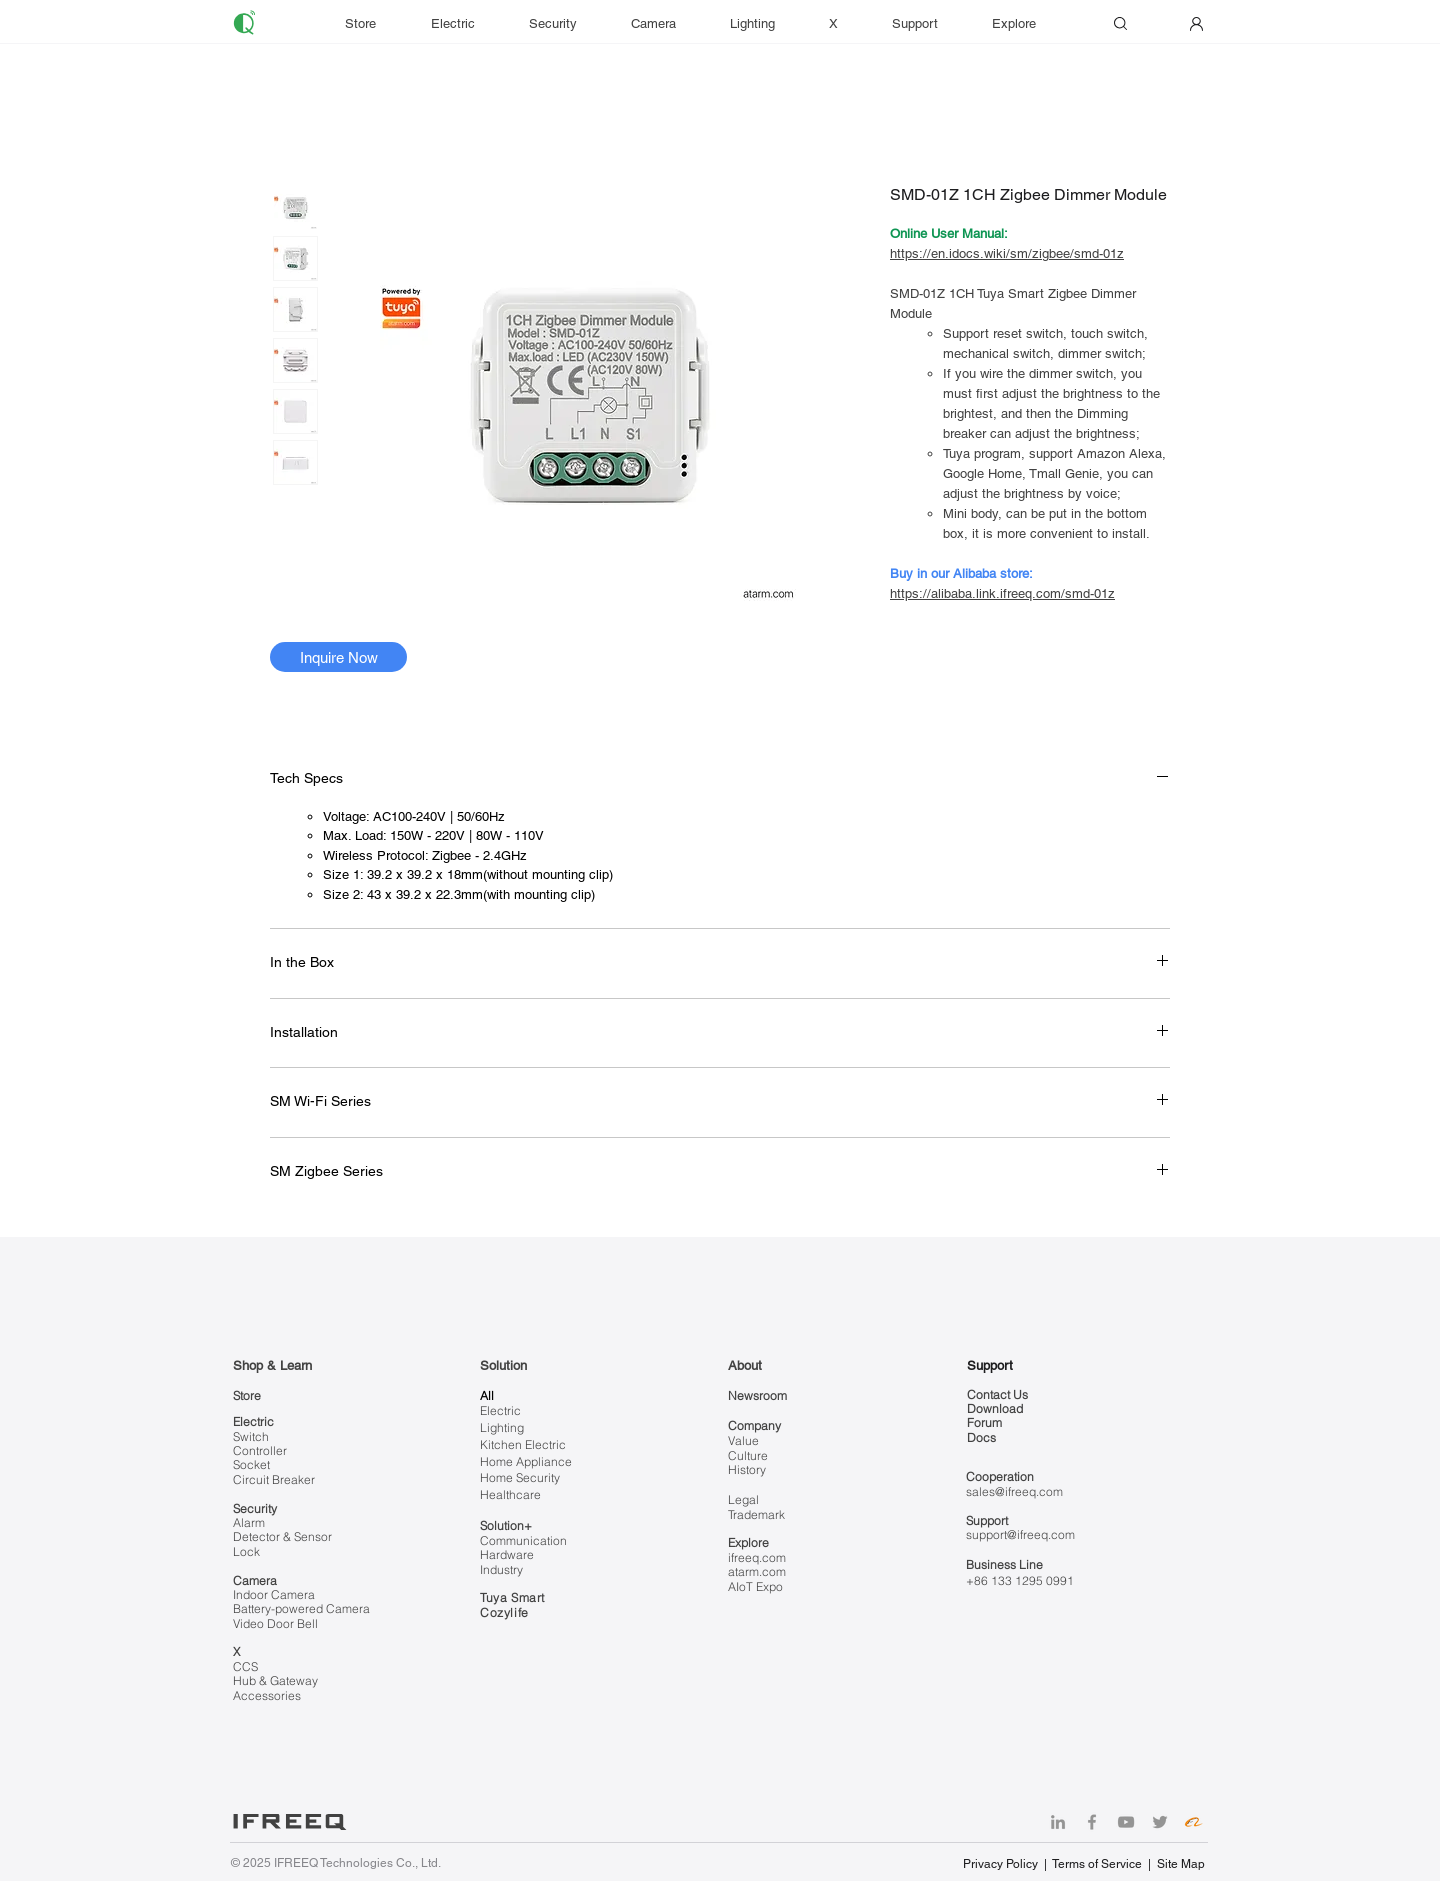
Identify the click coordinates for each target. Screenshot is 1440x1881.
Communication (523, 1540)
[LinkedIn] (1058, 1822)
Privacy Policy (1002, 1864)
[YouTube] (1126, 1822)
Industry (501, 1569)
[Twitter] (1160, 1822)
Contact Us (997, 1394)
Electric (253, 1421)
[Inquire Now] (338, 657)
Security (255, 1508)
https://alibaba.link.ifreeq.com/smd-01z (1002, 593)
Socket (251, 1464)
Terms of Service (1097, 1864)
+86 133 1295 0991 (1020, 1580)
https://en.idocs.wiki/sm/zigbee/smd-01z (1007, 253)
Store (247, 1395)
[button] (927, 24)
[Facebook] (1092, 1822)
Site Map (1181, 1864)
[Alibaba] (1194, 1822)
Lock (246, 1551)
